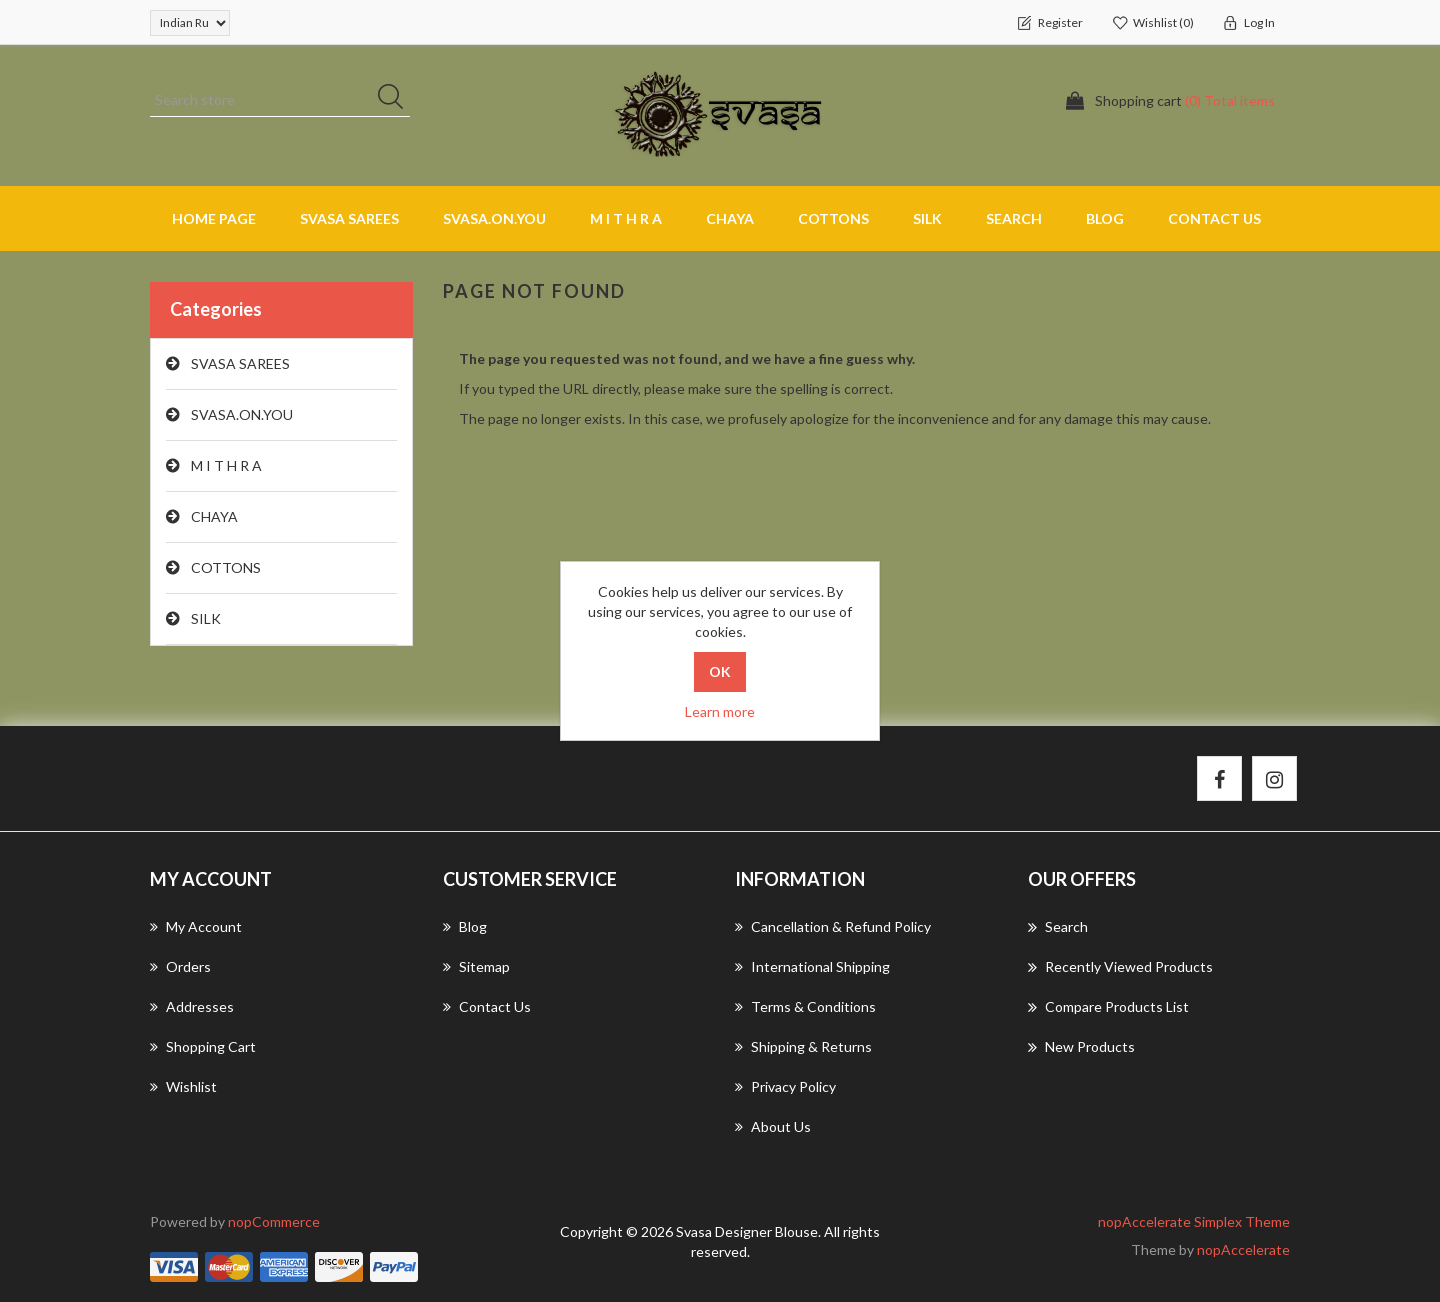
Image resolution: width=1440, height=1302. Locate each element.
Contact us (1214, 218)
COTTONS (226, 567)
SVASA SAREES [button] (349, 218)
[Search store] (280, 100)
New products (1081, 1047)
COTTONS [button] (833, 218)
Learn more (720, 711)
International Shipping (812, 966)
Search (1014, 218)
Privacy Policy (785, 1086)
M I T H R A (226, 465)
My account (196, 926)
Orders (180, 966)
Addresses (192, 1006)
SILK (206, 618)
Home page (214, 218)
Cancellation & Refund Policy (833, 926)
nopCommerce (274, 1221)
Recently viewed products (1120, 967)
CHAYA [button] (730, 218)
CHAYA (214, 516)
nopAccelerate (1243, 1249)
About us (773, 1126)
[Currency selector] (190, 23)
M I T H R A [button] (626, 218)
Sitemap (476, 966)
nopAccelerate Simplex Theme (1194, 1221)
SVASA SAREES (240, 363)
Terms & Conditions (805, 1006)
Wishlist (183, 1086)
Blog (1105, 218)
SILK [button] (927, 218)
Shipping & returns (803, 1046)
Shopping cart (203, 1046)
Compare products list (1108, 1007)
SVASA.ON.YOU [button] (494, 218)
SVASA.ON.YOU (242, 414)
